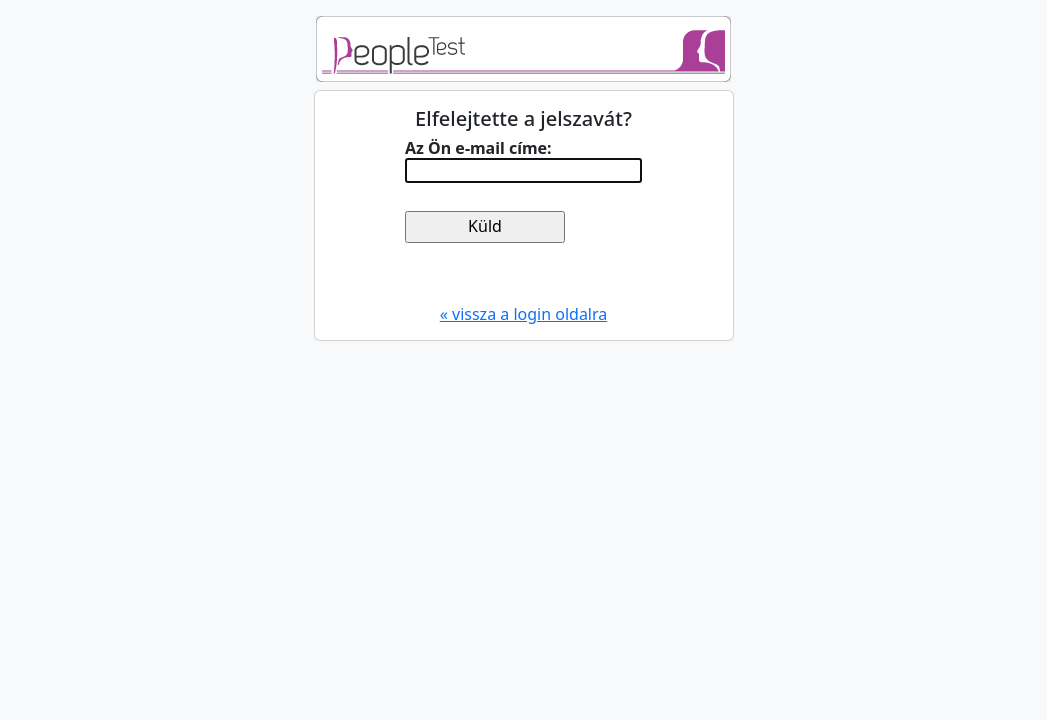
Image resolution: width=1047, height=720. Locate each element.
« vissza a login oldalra (524, 314)
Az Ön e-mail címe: (478, 148)
